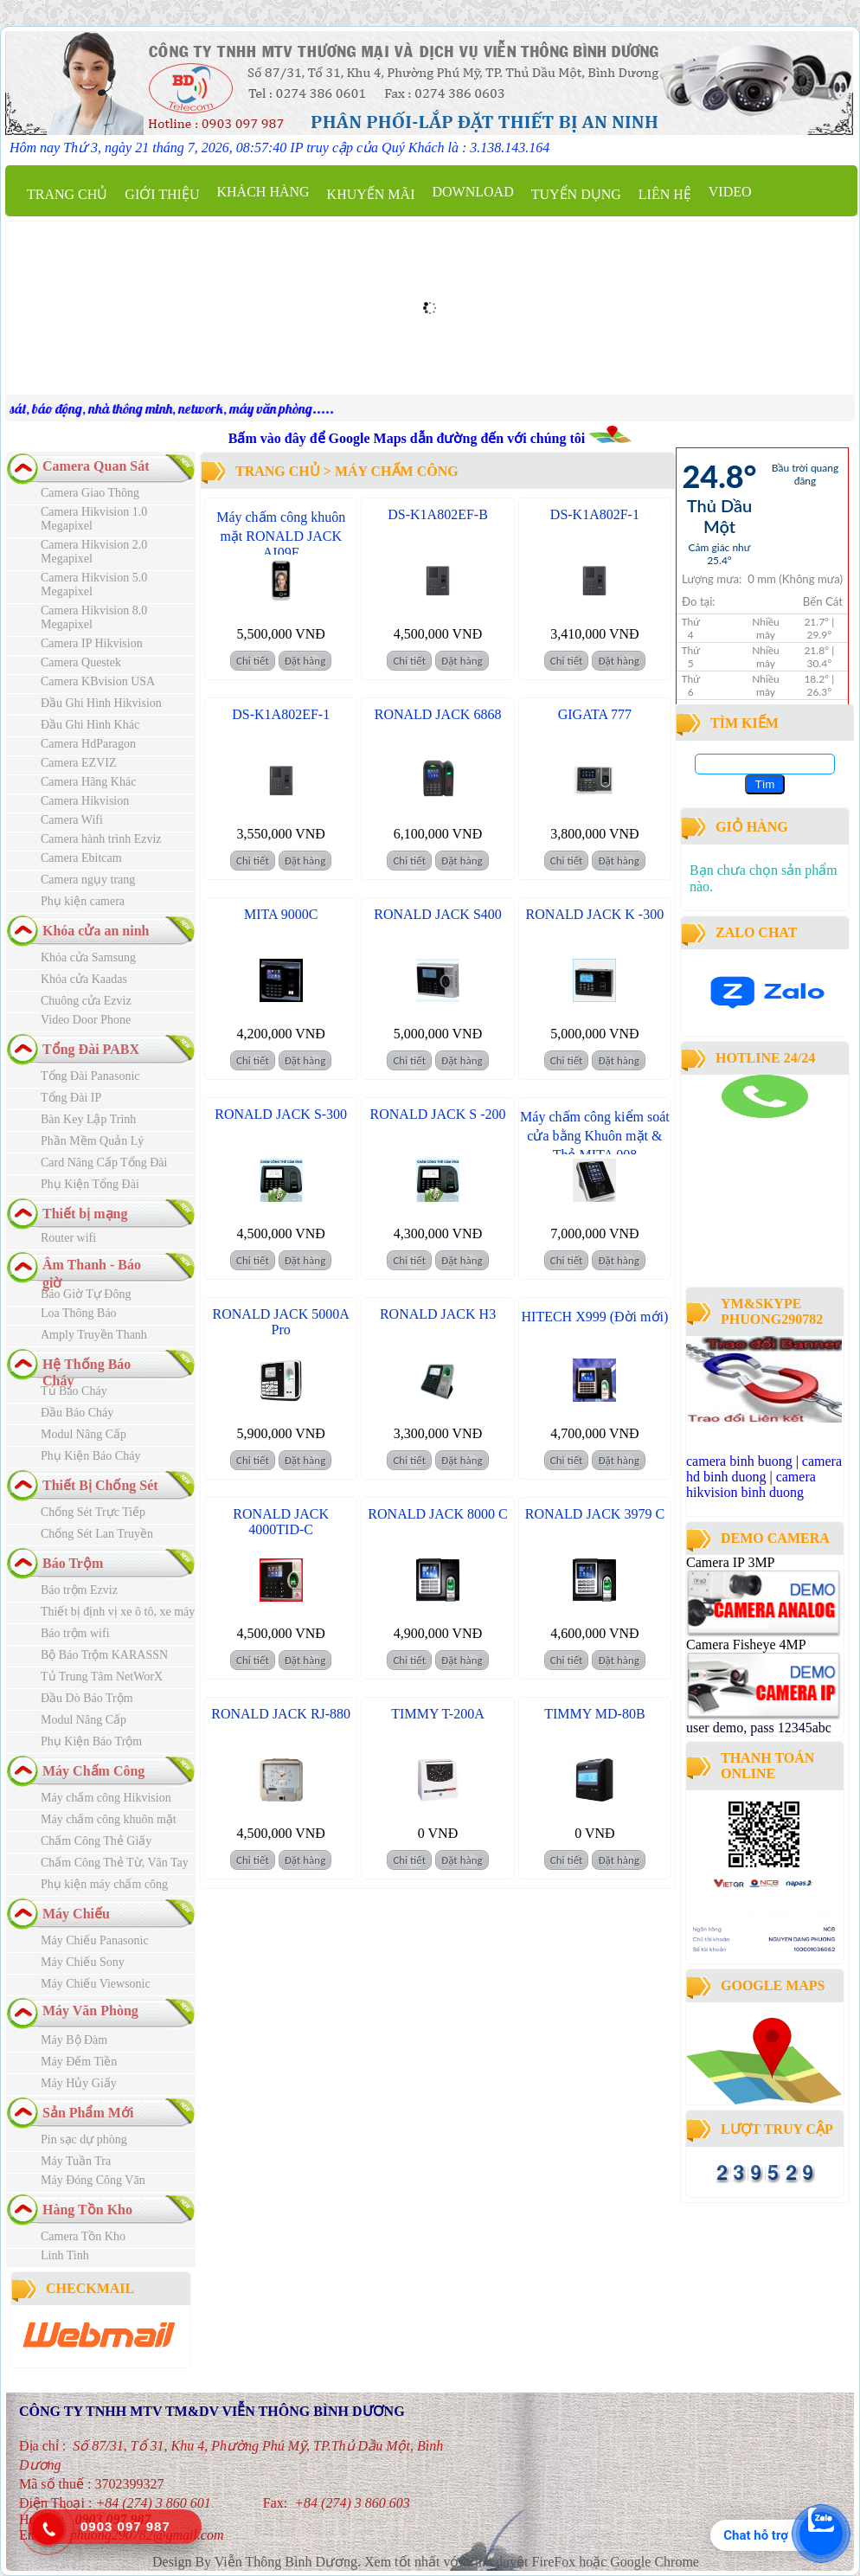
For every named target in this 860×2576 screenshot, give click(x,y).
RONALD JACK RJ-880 (280, 1713)
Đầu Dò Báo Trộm (87, 1698)
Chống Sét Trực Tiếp (93, 1512)
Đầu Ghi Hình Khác (90, 724)
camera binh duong (734, 1125)
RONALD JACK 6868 (438, 714)
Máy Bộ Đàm (74, 2039)
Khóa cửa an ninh (95, 930)
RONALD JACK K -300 (595, 914)
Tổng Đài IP (71, 1097)
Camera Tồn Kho (83, 2236)
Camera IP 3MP (730, 1562)
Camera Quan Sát (96, 466)
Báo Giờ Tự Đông (86, 1294)
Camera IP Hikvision (92, 643)
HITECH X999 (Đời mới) (595, 1316)
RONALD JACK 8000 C (437, 1513)
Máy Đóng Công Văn (93, 2180)
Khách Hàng (262, 191)
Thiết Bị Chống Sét (100, 1485)
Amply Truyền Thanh (94, 1334)
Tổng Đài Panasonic (90, 1076)
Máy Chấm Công (93, 1770)
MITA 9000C (281, 914)
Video (730, 191)
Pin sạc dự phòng (84, 2139)
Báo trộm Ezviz (79, 1590)
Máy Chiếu (76, 1913)
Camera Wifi (72, 819)
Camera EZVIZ (78, 762)
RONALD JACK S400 (438, 914)
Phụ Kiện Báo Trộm (91, 1741)
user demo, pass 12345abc (758, 1727)
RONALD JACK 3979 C (594, 1513)
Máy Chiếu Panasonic (95, 1940)
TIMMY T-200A (437, 1713)
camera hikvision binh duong (751, 1484)
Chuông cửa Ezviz (86, 1000)
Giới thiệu (162, 194)
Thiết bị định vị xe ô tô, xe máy (118, 1611)
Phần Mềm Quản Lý (92, 1140)
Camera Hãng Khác (88, 781)
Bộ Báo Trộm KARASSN (104, 1654)
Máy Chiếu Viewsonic (96, 1983)
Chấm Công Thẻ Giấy (96, 1840)
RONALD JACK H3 (438, 1314)
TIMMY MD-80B (594, 1713)
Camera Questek (81, 662)
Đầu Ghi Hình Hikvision (101, 703)
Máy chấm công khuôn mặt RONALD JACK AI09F (280, 535)
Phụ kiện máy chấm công (104, 1884)
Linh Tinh (65, 2255)
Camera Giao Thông (90, 492)
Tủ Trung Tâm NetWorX (102, 1676)
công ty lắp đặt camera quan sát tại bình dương (759, 1235)
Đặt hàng (305, 660)
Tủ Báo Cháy (74, 1390)
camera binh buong (739, 1461)
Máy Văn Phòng (90, 2010)
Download (472, 191)
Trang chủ (67, 194)
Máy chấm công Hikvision (106, 1797)
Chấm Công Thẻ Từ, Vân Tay (115, 1862)
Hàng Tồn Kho (87, 2209)
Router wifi (68, 1237)
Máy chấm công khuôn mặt (108, 1819)
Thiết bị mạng (84, 1213)
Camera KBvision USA (98, 681)
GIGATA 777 (595, 714)
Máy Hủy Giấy (79, 2083)
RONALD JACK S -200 (438, 1114)
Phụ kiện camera (83, 901)
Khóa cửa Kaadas (84, 979)
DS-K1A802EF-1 (281, 714)
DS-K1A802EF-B (438, 514)
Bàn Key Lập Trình (88, 1119)
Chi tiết (252, 660)
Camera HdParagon (88, 743)
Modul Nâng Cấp (83, 1434)
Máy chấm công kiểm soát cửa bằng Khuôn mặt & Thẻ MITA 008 (595, 1135)
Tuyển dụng (576, 194)
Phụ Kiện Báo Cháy (90, 1455)
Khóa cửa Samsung (88, 957)
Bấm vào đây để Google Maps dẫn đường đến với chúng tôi (408, 438)
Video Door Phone (86, 1019)
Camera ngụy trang (88, 879)
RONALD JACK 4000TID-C (281, 1521)
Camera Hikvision (85, 800)
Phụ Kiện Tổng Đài (90, 1184)
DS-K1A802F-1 (594, 514)
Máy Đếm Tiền (79, 2061)
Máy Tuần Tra (76, 2161)
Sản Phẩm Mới (87, 2112)
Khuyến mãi (371, 194)
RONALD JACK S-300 (281, 1114)
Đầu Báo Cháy (77, 1412)
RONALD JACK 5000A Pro (281, 1322)
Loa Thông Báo (79, 1313)
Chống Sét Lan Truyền (97, 1533)
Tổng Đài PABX (90, 1049)
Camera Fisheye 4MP (745, 1644)
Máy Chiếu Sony (83, 1962)
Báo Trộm (72, 1563)
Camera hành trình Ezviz (101, 838)
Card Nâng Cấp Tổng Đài (104, 1162)
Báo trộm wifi (75, 1633)
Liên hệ (665, 194)
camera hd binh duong (764, 1469)
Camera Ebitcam (81, 857)
